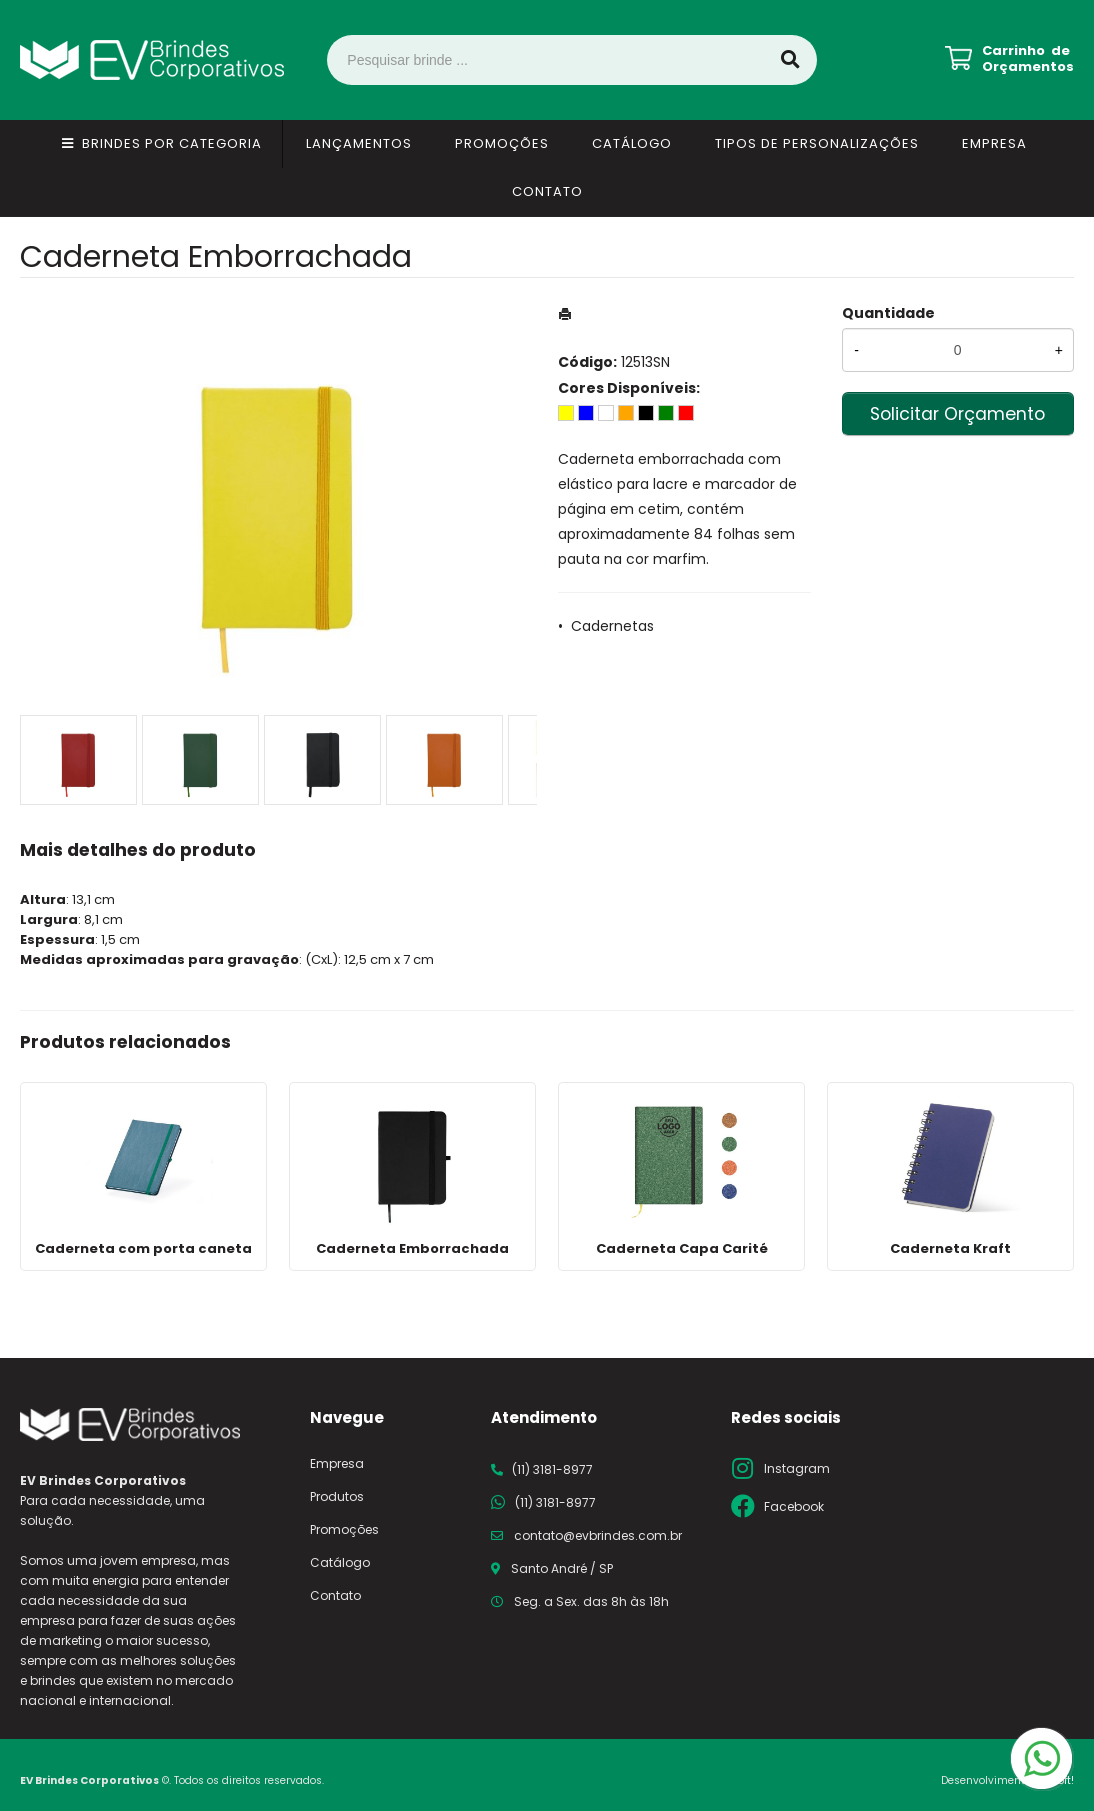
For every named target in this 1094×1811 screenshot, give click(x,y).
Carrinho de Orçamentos (1028, 59)
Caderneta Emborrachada (412, 1248)
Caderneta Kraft (950, 1248)
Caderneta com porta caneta (143, 1248)
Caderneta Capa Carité (682, 1248)
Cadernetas (612, 626)
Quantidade (888, 313)
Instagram (797, 1468)
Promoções (502, 143)
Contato (547, 191)
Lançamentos (359, 143)
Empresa (994, 143)
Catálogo (632, 143)
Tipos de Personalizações (817, 143)
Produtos (337, 1496)
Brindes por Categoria (172, 143)
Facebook (794, 1506)
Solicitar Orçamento (957, 414)
